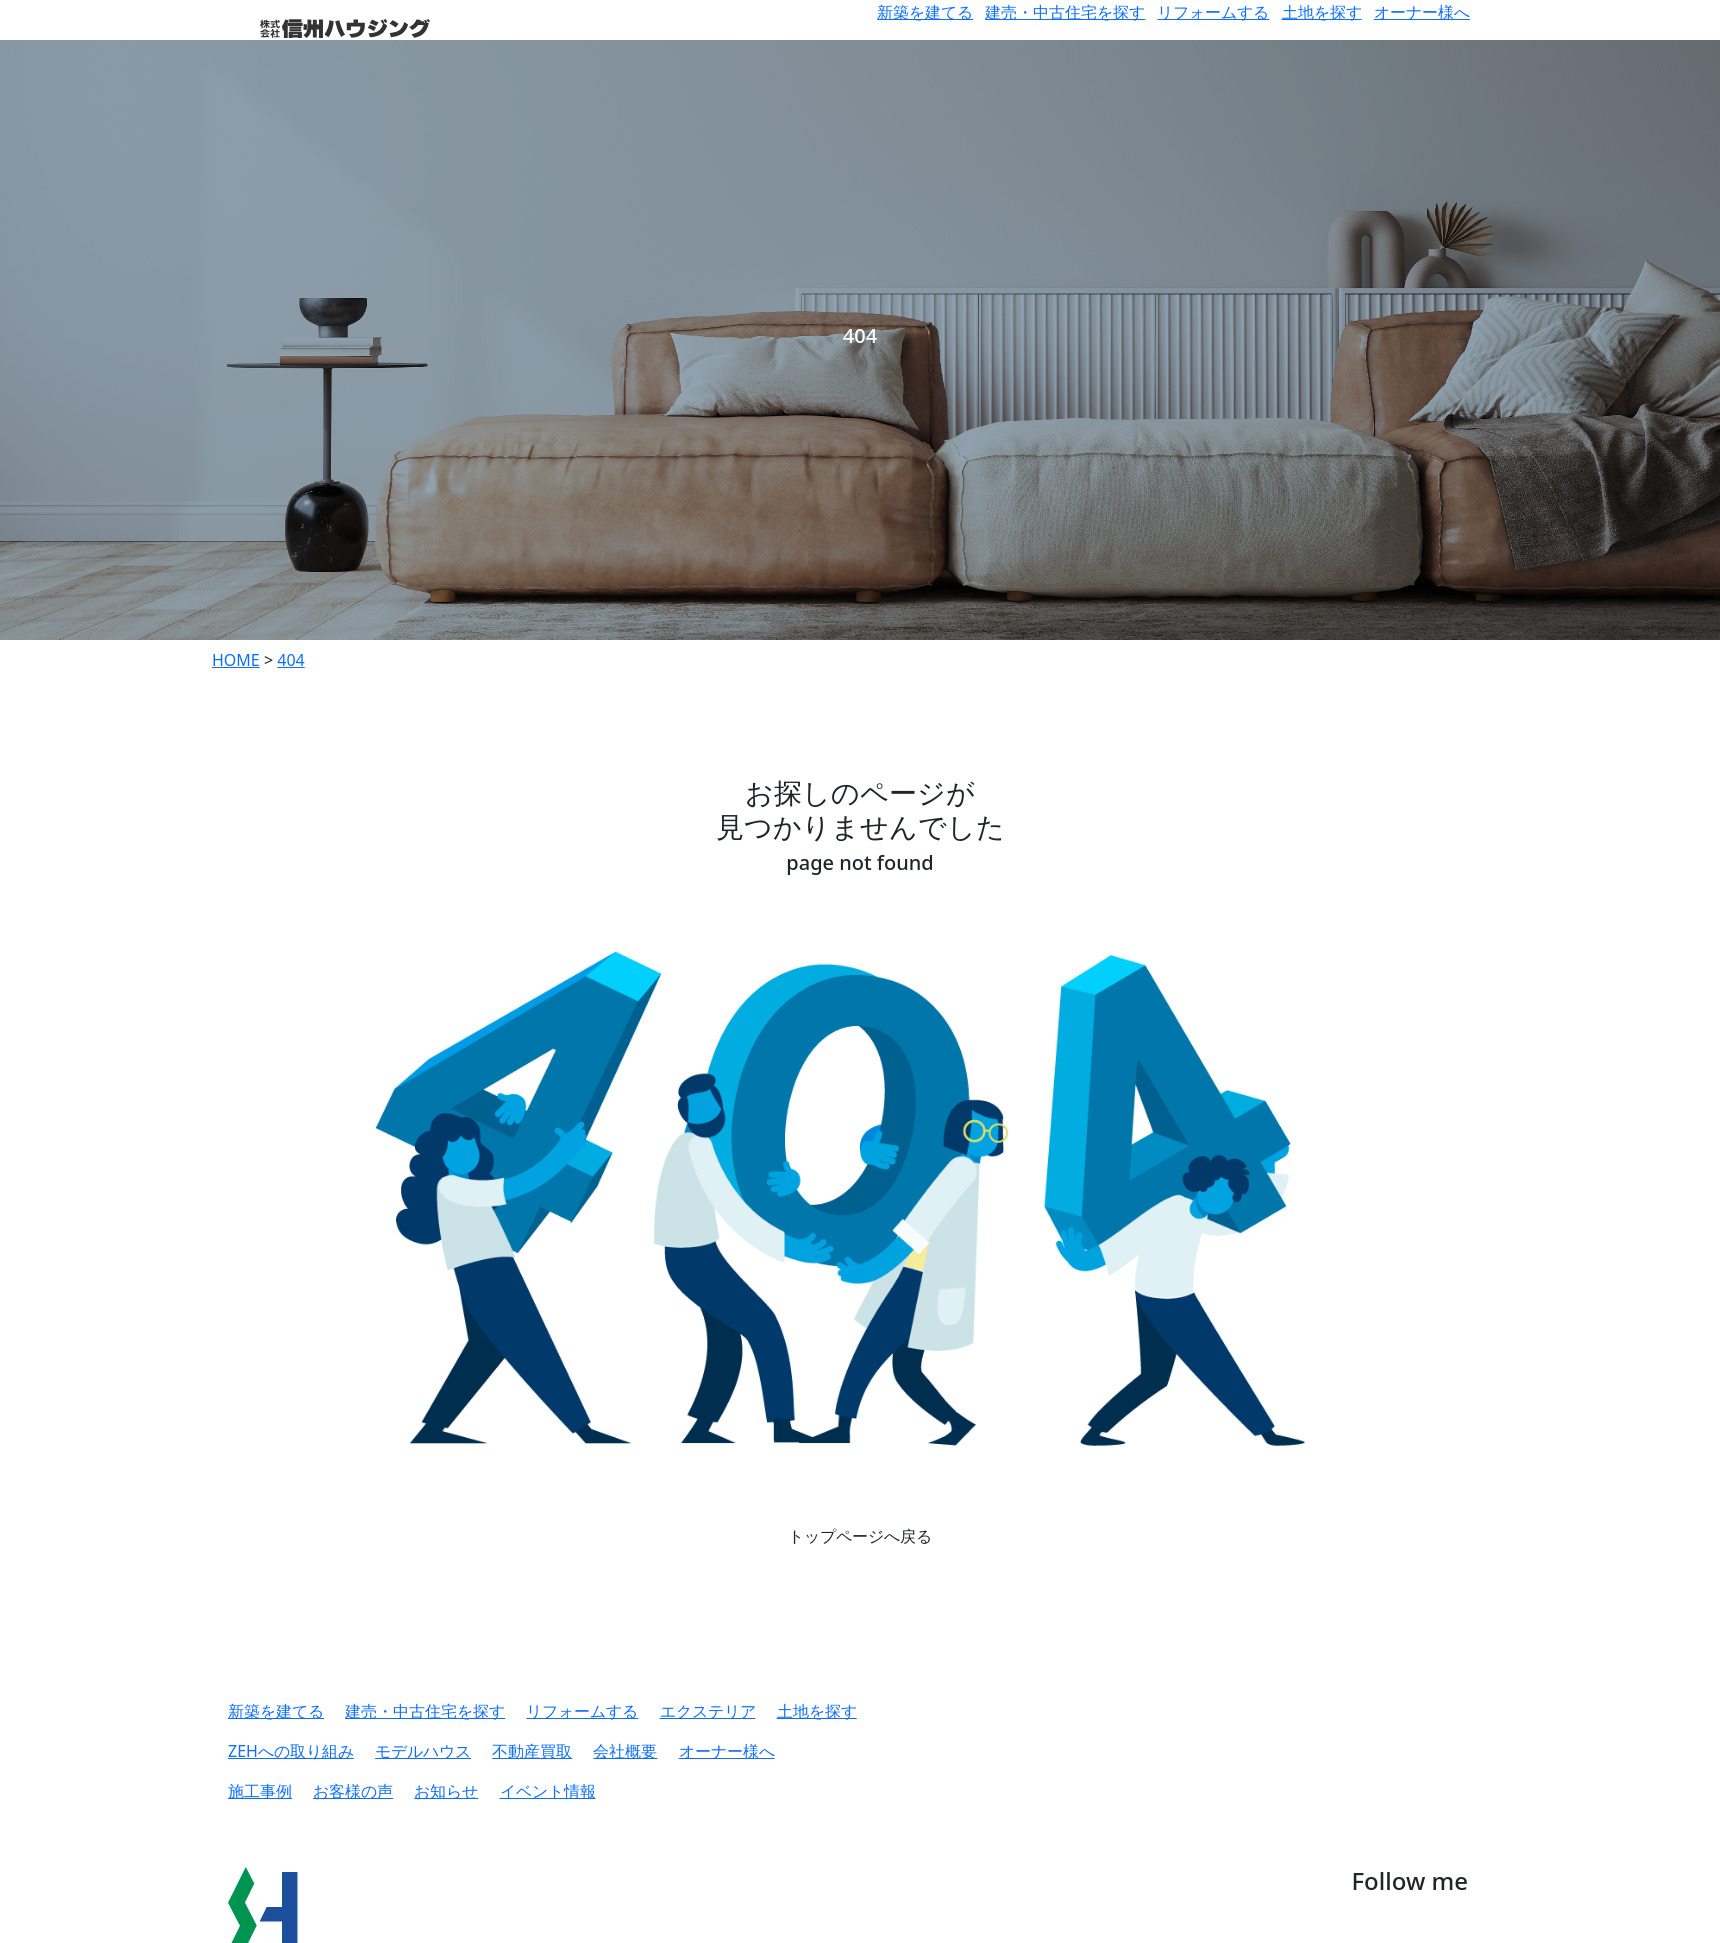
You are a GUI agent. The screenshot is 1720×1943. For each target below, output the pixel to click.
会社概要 (625, 1751)
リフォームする (1213, 12)
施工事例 (260, 1791)
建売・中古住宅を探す (1065, 12)
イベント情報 (548, 1791)
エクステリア (708, 1711)
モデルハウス (423, 1751)
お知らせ (446, 1791)
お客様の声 (353, 1791)
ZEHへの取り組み (291, 1751)
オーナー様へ (1422, 12)
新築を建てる (925, 12)
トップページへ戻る (860, 1536)
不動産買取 (532, 1751)
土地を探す (1322, 12)
